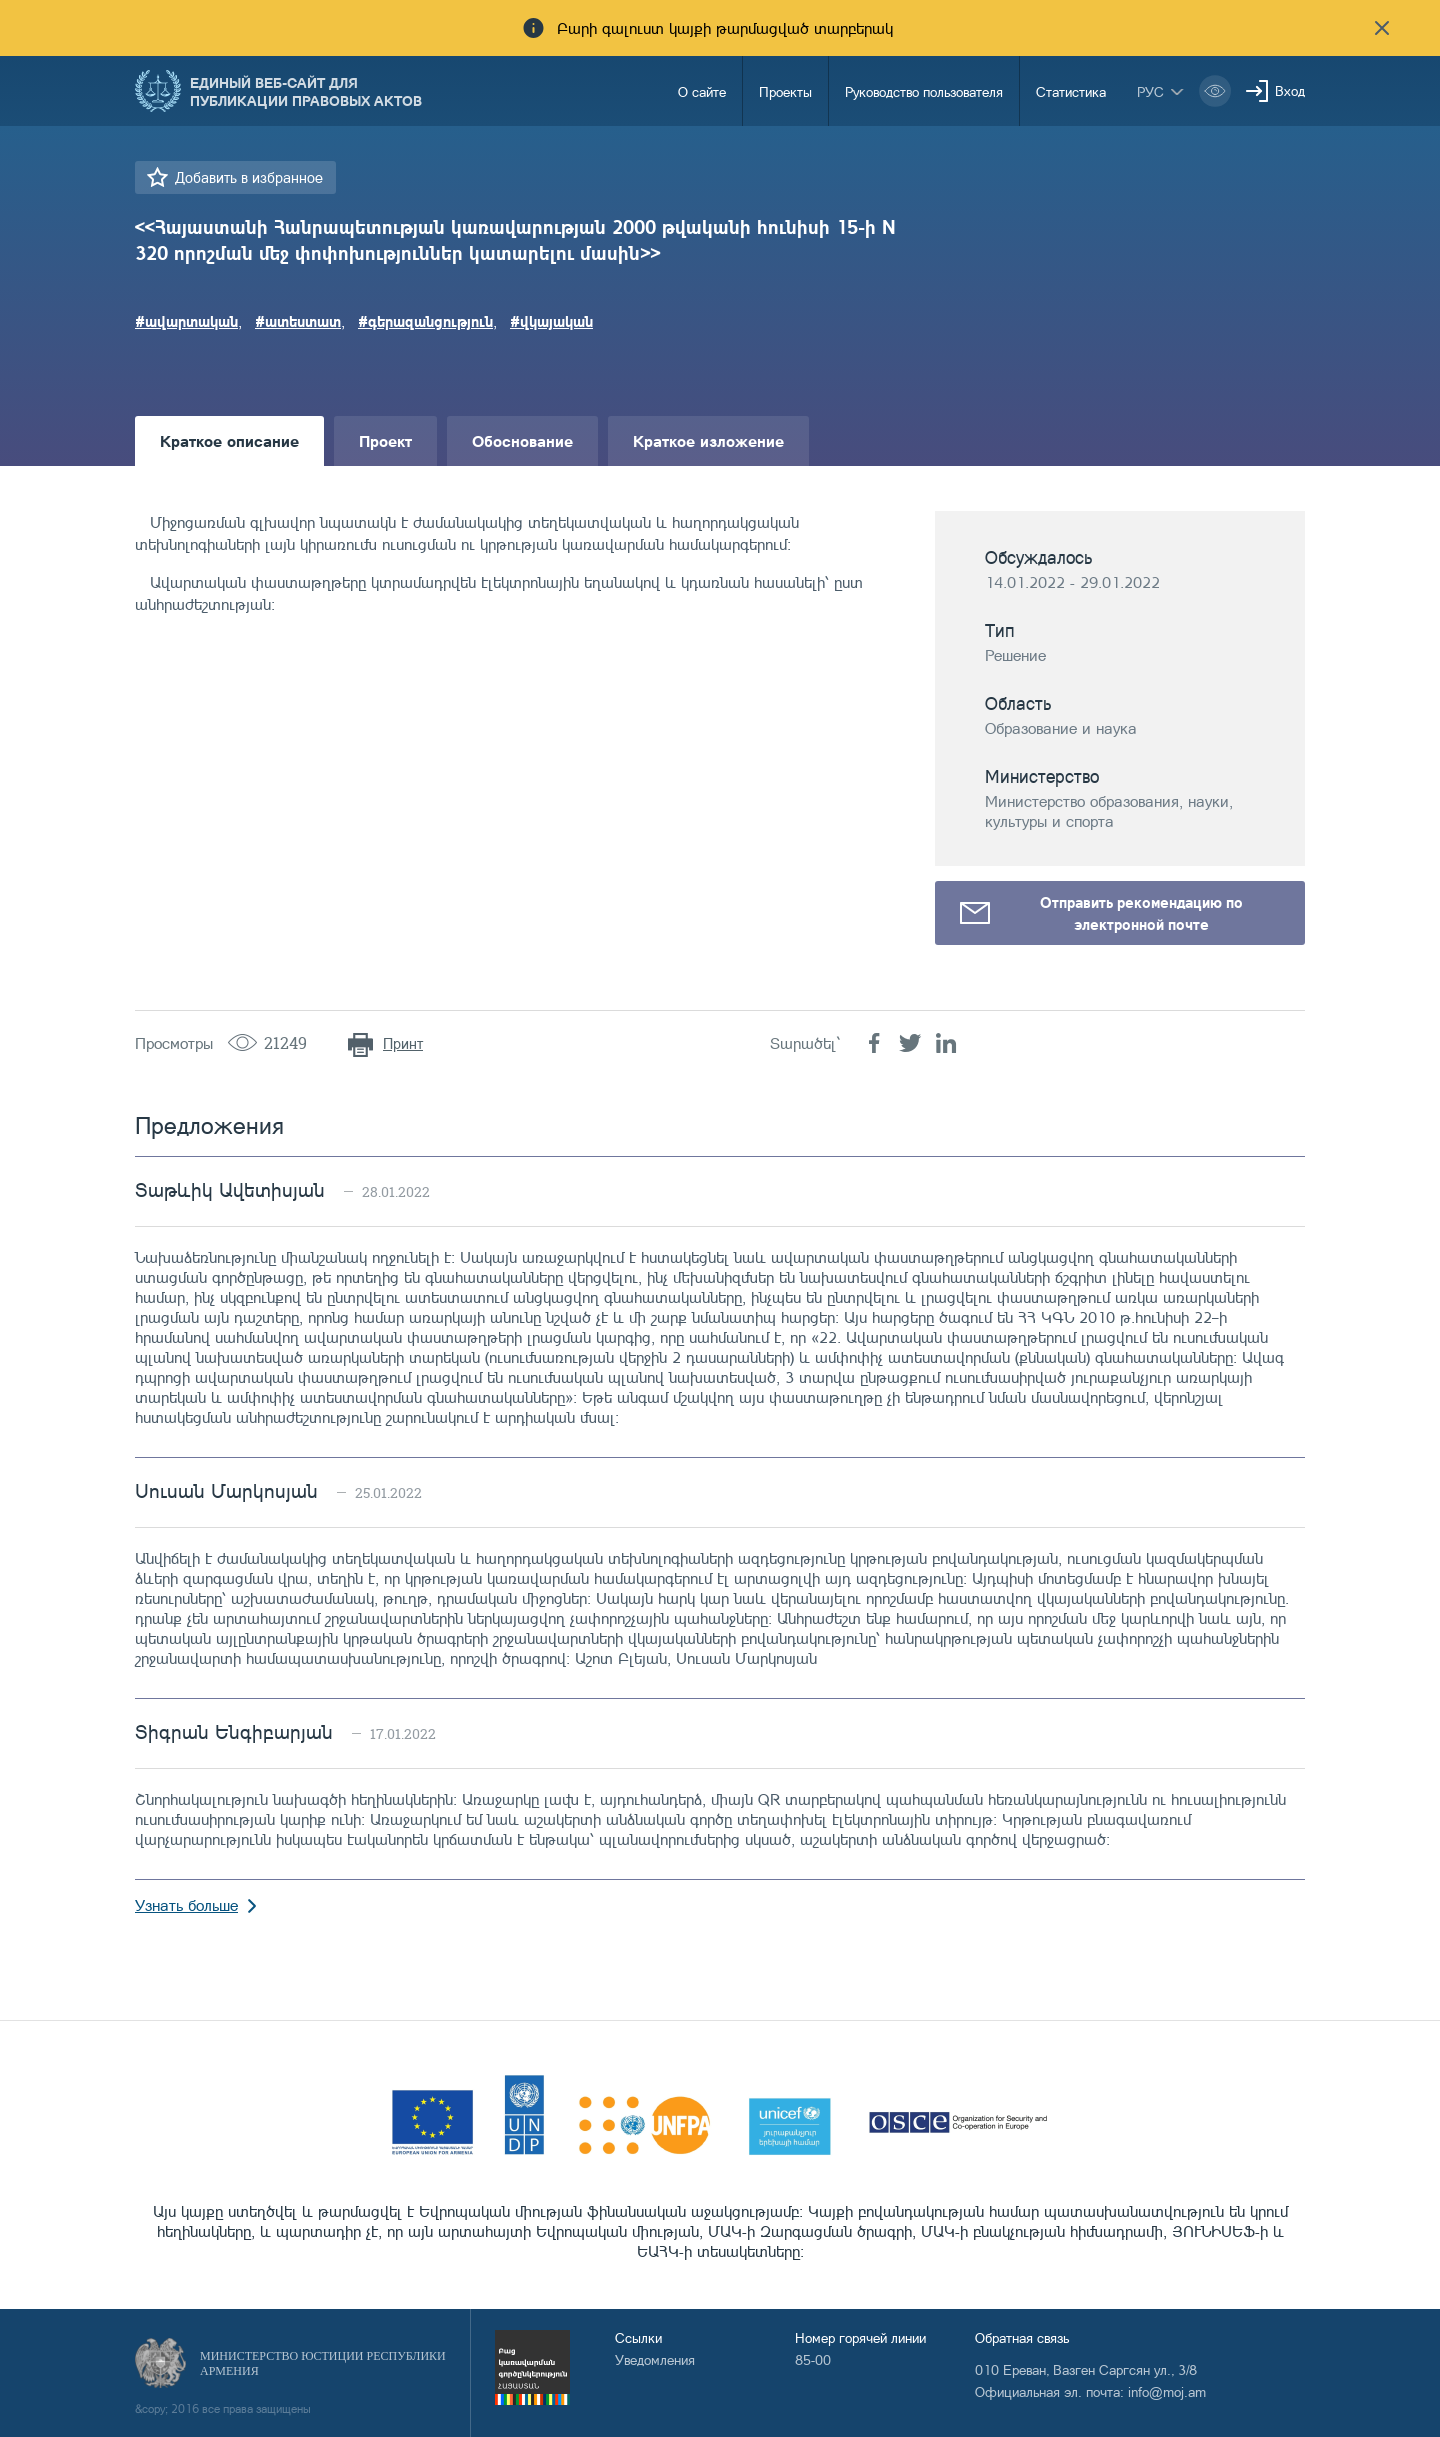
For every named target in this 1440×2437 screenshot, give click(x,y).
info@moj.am (1167, 2391)
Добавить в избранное (249, 177)
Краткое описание (229, 440)
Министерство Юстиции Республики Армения (323, 2363)
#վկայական (551, 321)
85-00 (813, 2359)
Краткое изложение (708, 440)
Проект (385, 440)
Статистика (1071, 91)
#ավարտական (186, 321)
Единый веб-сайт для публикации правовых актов (306, 91)
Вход (1290, 90)
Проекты (785, 91)
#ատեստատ (298, 321)
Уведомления (655, 2359)
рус (1150, 91)
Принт (403, 1043)
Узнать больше (186, 1905)
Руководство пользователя (924, 91)
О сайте (702, 91)
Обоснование (522, 440)
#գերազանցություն (425, 321)
